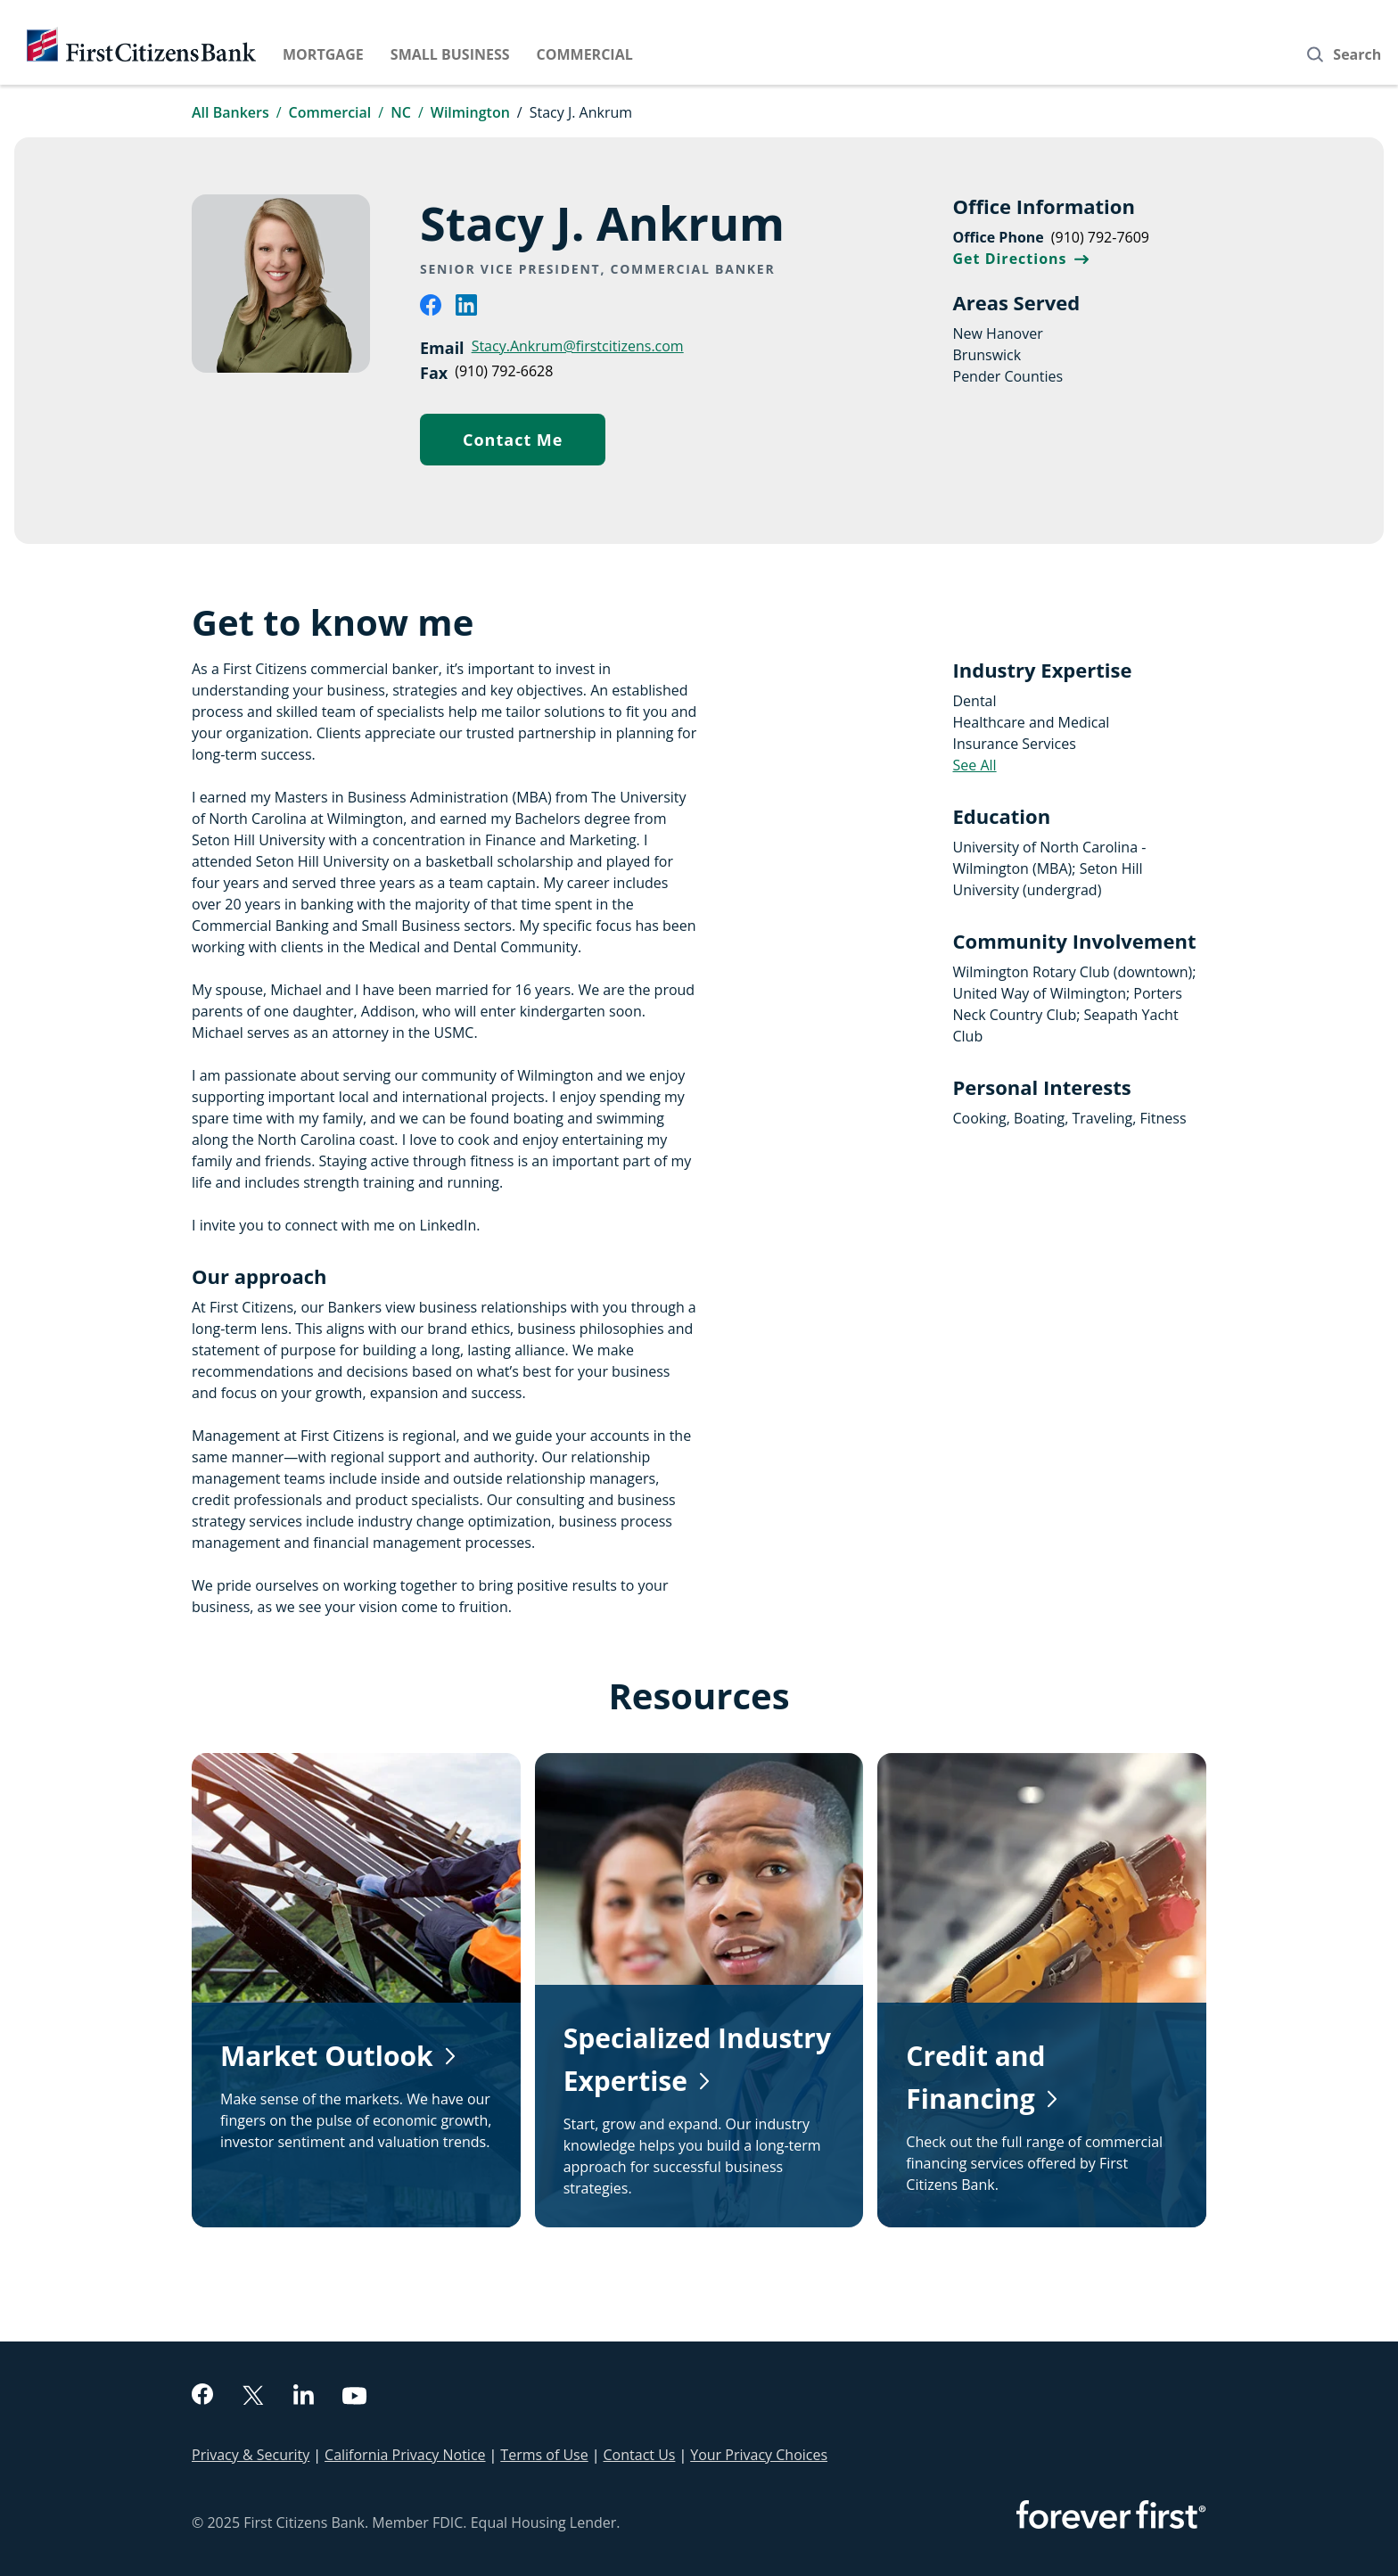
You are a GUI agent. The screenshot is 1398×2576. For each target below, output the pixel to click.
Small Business (450, 54)
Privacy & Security (250, 2455)
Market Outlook (326, 2055)
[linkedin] (466, 310)
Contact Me (534, 443)
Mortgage (323, 54)
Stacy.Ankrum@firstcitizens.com (578, 345)
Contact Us (640, 2455)
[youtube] (354, 2398)
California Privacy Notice (405, 2455)
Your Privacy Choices (758, 2455)
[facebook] (430, 310)
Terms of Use (544, 2455)
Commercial (585, 54)
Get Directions (1021, 258)
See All (975, 765)
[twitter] (253, 2397)
